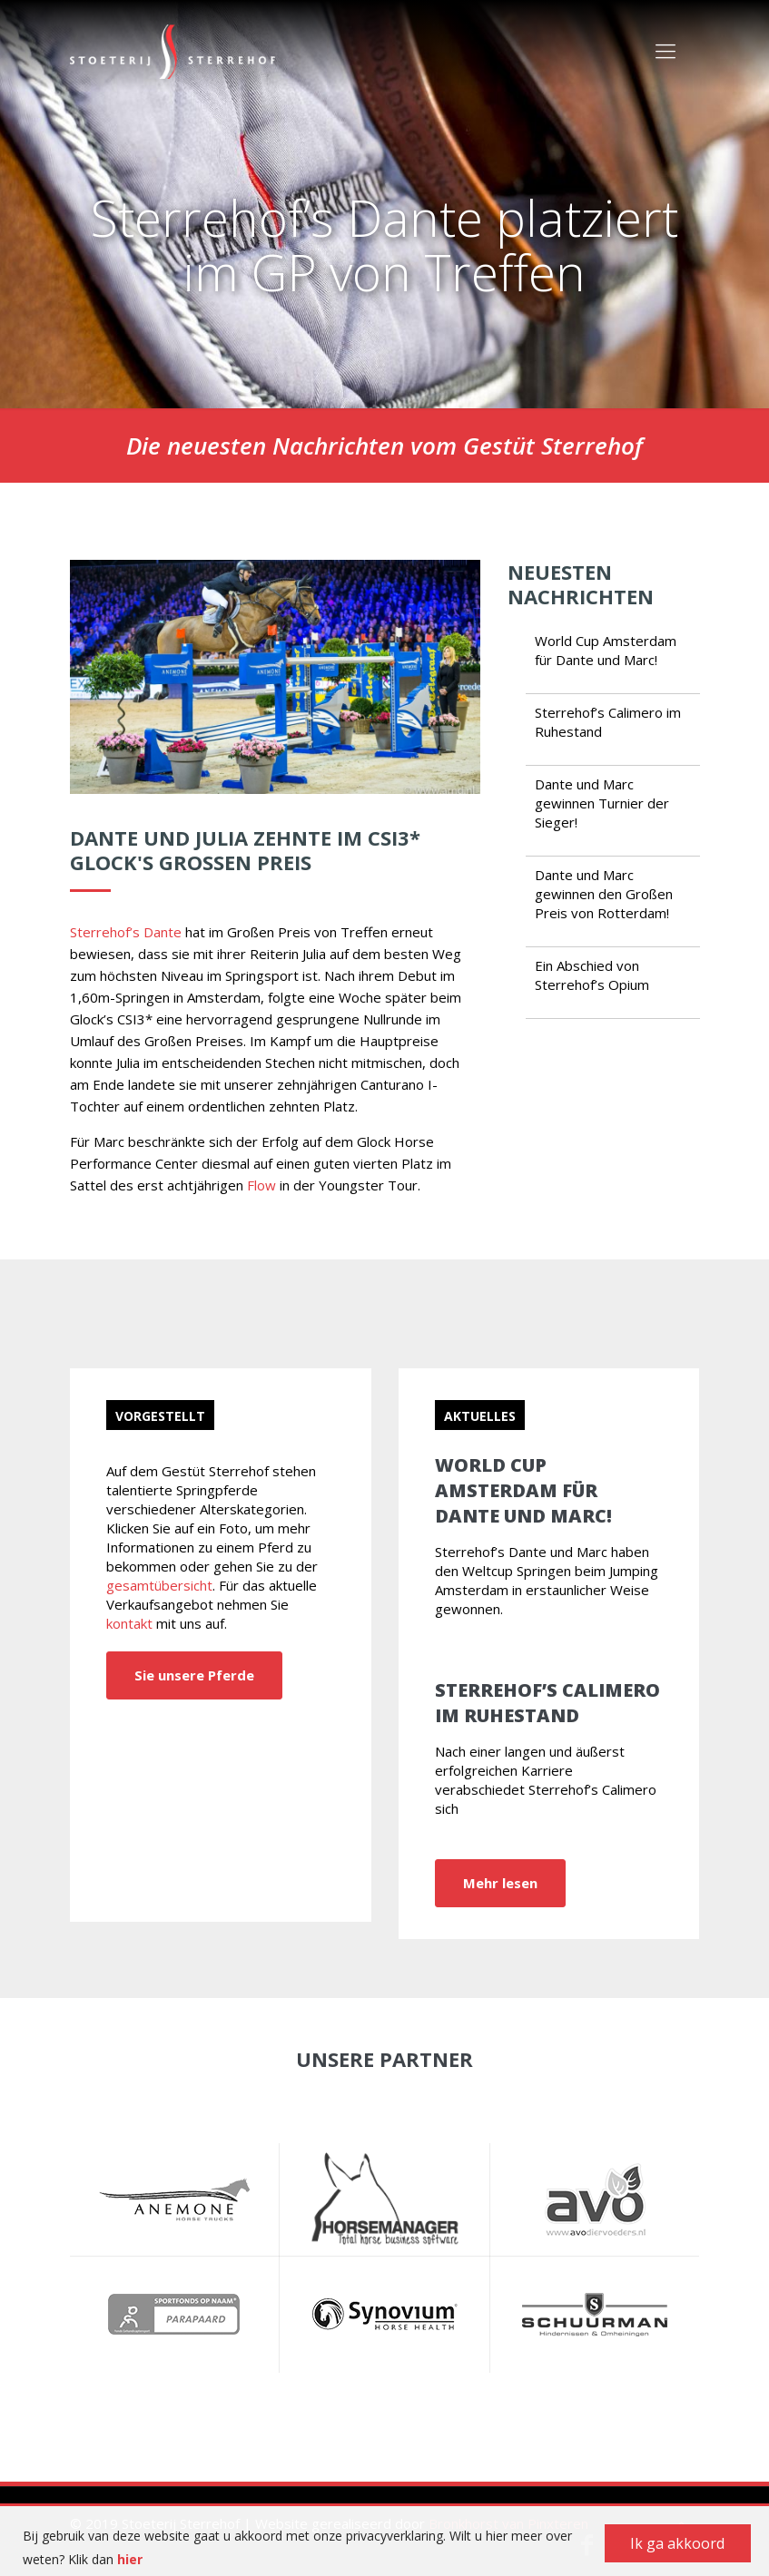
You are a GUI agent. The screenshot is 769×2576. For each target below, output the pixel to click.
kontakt (129, 1623)
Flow (261, 1185)
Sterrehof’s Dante (126, 932)
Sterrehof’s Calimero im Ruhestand (547, 1703)
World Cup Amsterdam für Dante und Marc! (605, 650)
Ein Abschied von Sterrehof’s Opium (592, 975)
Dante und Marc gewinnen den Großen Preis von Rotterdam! (604, 894)
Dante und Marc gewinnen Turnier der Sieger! (602, 803)
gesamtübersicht (159, 1585)
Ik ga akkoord (677, 2543)
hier (130, 2559)
